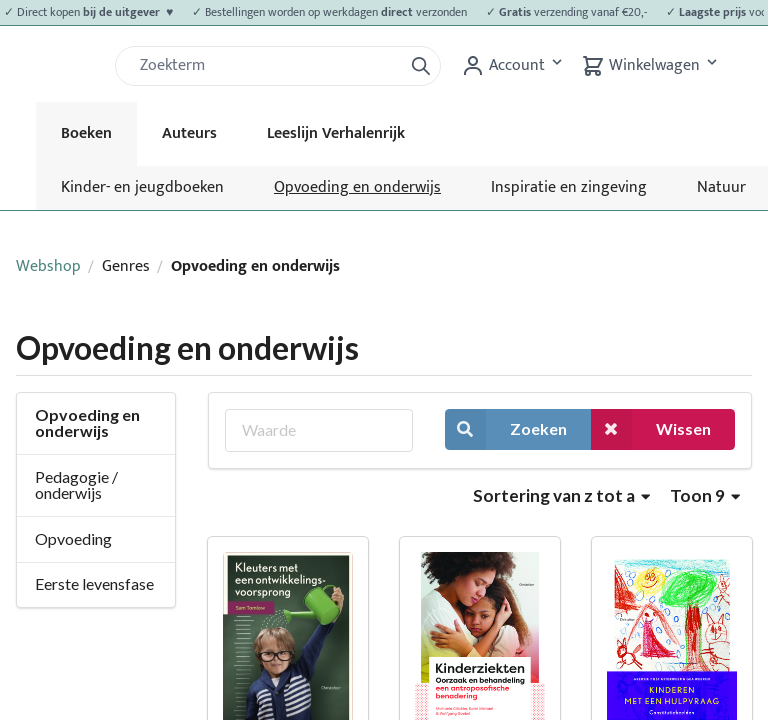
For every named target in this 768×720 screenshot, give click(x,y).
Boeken (86, 133)
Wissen (651, 429)
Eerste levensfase (94, 583)
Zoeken (506, 429)
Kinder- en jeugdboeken (142, 187)
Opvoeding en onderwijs (357, 187)
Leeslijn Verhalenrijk (336, 133)
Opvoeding (73, 538)
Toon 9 (705, 495)
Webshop (48, 266)
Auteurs (189, 133)
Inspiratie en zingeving (569, 187)
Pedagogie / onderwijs (76, 484)
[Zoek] (267, 66)
